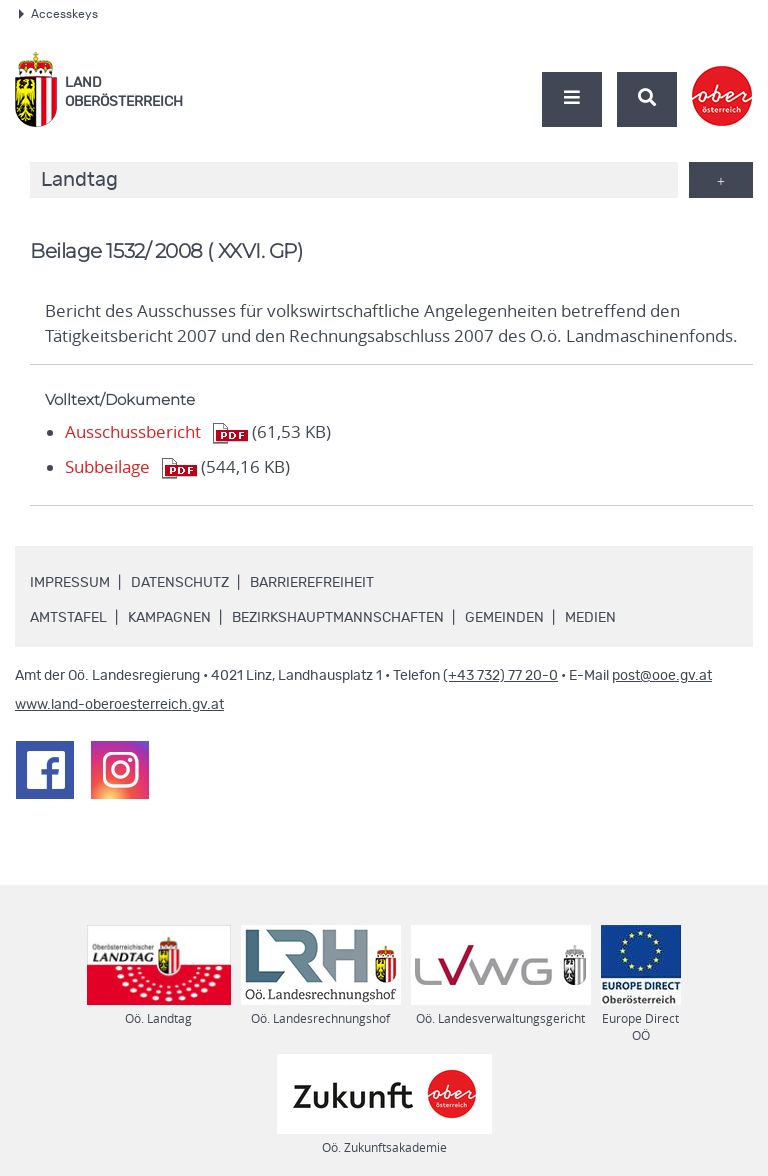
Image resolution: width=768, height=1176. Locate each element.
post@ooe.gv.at (662, 676)
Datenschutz (180, 583)
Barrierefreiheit (312, 583)
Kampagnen (169, 618)
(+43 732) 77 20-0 (500, 676)
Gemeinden (504, 618)
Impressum (70, 583)
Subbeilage (107, 467)
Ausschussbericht (133, 432)
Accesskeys (58, 14)
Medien (590, 618)
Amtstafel (68, 618)
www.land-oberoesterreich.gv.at (119, 705)
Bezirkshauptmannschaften (338, 618)
